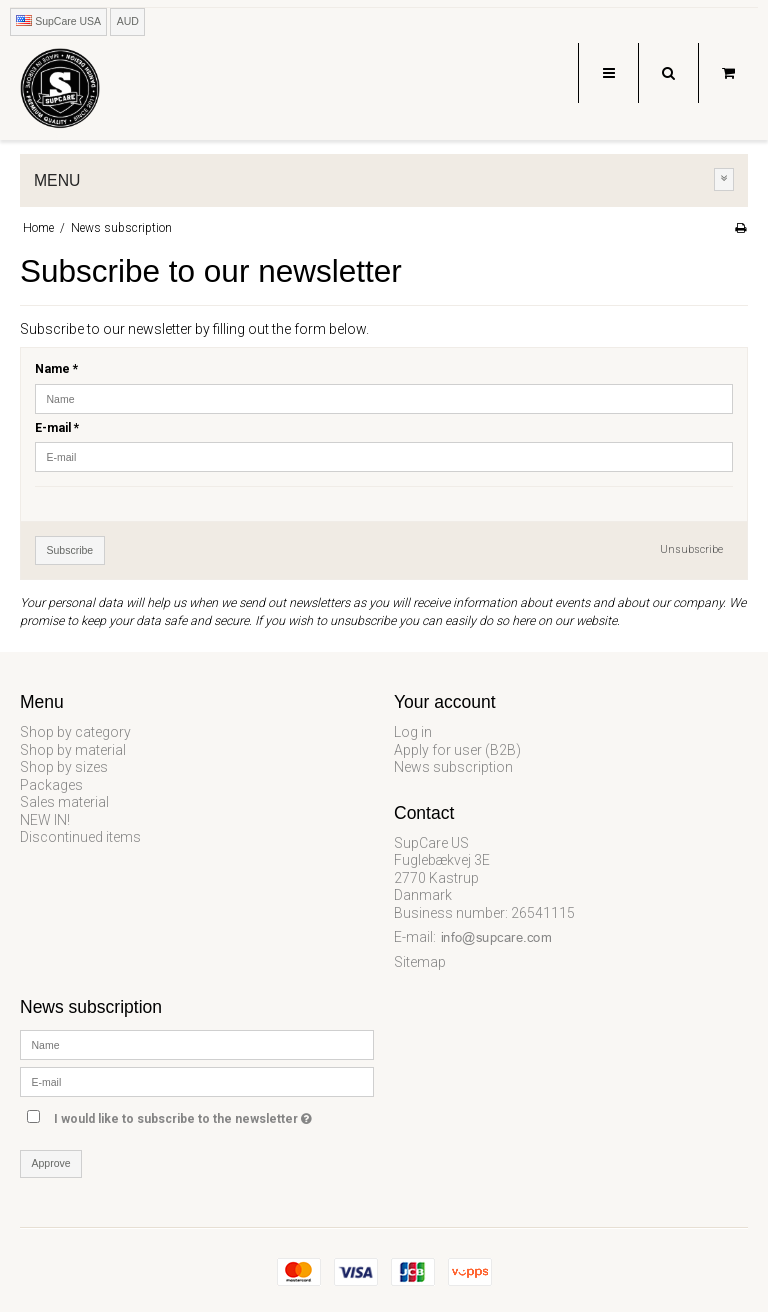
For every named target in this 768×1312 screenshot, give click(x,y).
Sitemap (420, 962)
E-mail (57, 428)
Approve (51, 1163)
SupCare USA (58, 21)
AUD (128, 21)
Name (56, 369)
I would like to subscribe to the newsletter (214, 1115)
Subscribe (70, 550)
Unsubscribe (691, 549)
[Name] (197, 1043)
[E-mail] (197, 1080)
